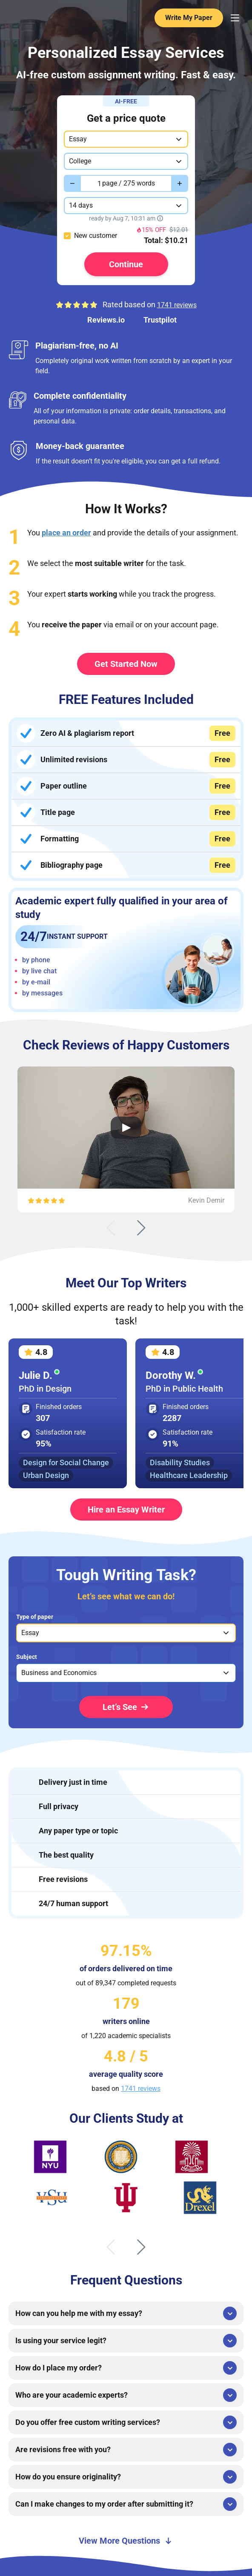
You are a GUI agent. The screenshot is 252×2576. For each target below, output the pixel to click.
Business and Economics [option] (59, 1673)
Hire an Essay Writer (126, 1509)
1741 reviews (177, 305)
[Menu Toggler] (234, 17)
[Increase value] (179, 183)
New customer (95, 236)
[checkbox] (67, 235)
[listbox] (126, 1633)
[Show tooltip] (160, 218)
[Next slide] (141, 1227)
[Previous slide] (110, 1227)
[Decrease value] (72, 183)
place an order (66, 532)
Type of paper (34, 1616)
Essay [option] (30, 1633)
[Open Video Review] (126, 1127)
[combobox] (126, 139)
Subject (26, 1656)
